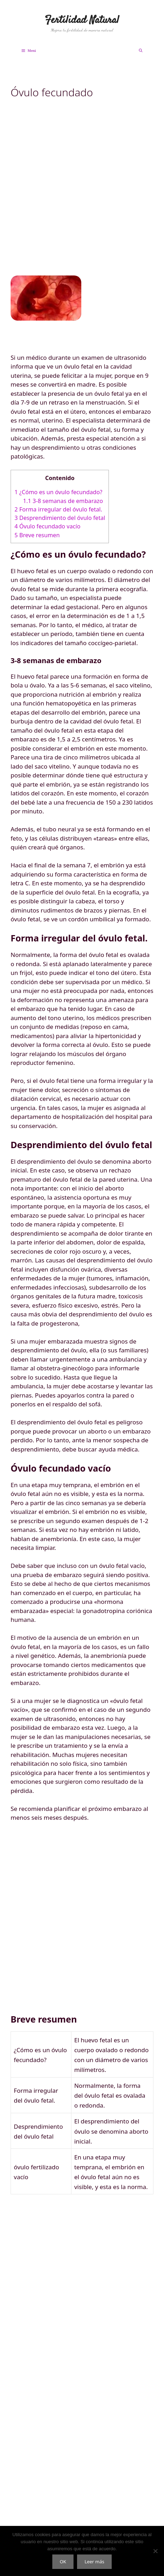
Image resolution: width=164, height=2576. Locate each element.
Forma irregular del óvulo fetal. (58, 509)
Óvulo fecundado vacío (47, 526)
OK (63, 2561)
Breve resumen (37, 535)
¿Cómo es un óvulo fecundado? (58, 492)
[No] (155, 2550)
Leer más (94, 2561)
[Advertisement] (82, 192)
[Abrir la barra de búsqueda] (140, 50)
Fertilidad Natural (82, 20)
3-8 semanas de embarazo (63, 501)
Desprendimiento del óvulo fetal (59, 518)
